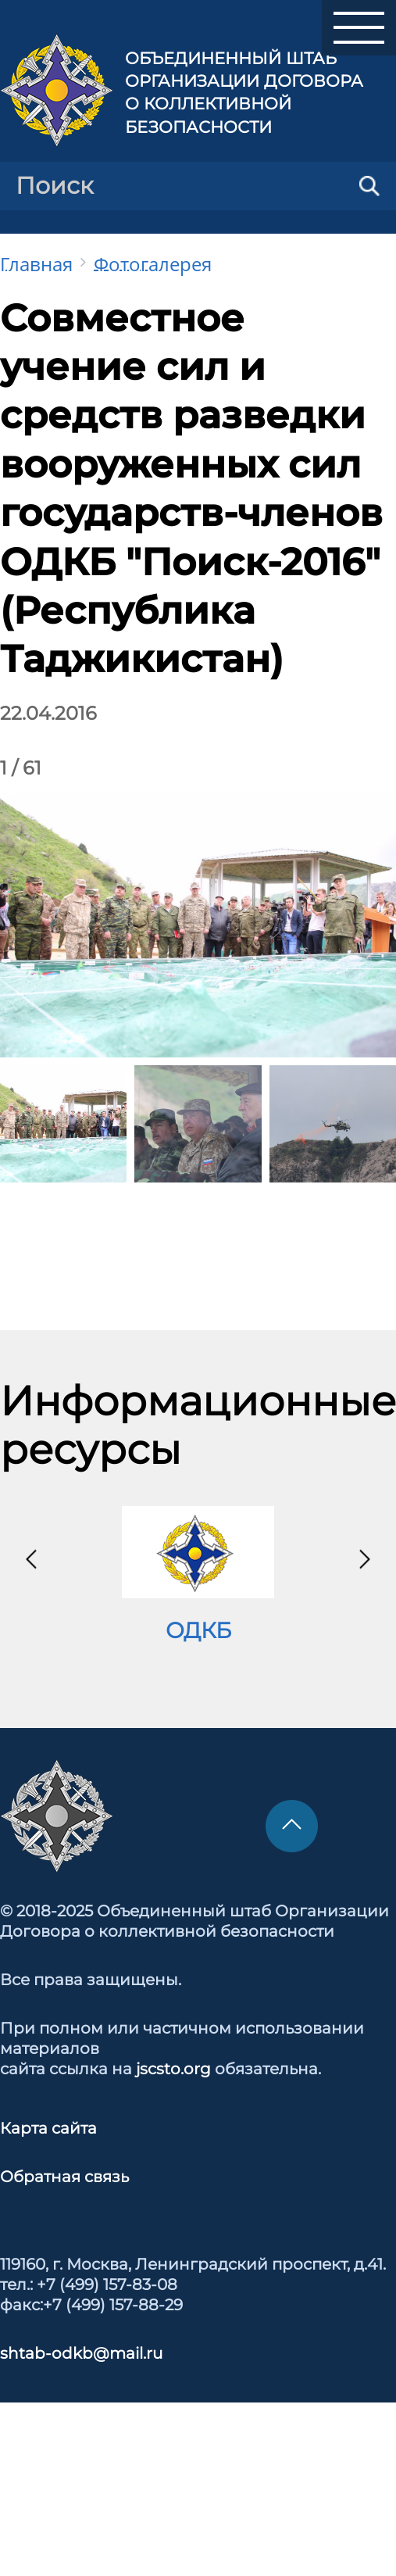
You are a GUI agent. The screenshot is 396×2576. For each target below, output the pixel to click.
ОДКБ (198, 1630)
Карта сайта (48, 2128)
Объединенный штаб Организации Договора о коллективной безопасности (244, 92)
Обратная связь (64, 2176)
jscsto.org (173, 2068)
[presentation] (31, 1559)
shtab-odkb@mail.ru (81, 2353)
